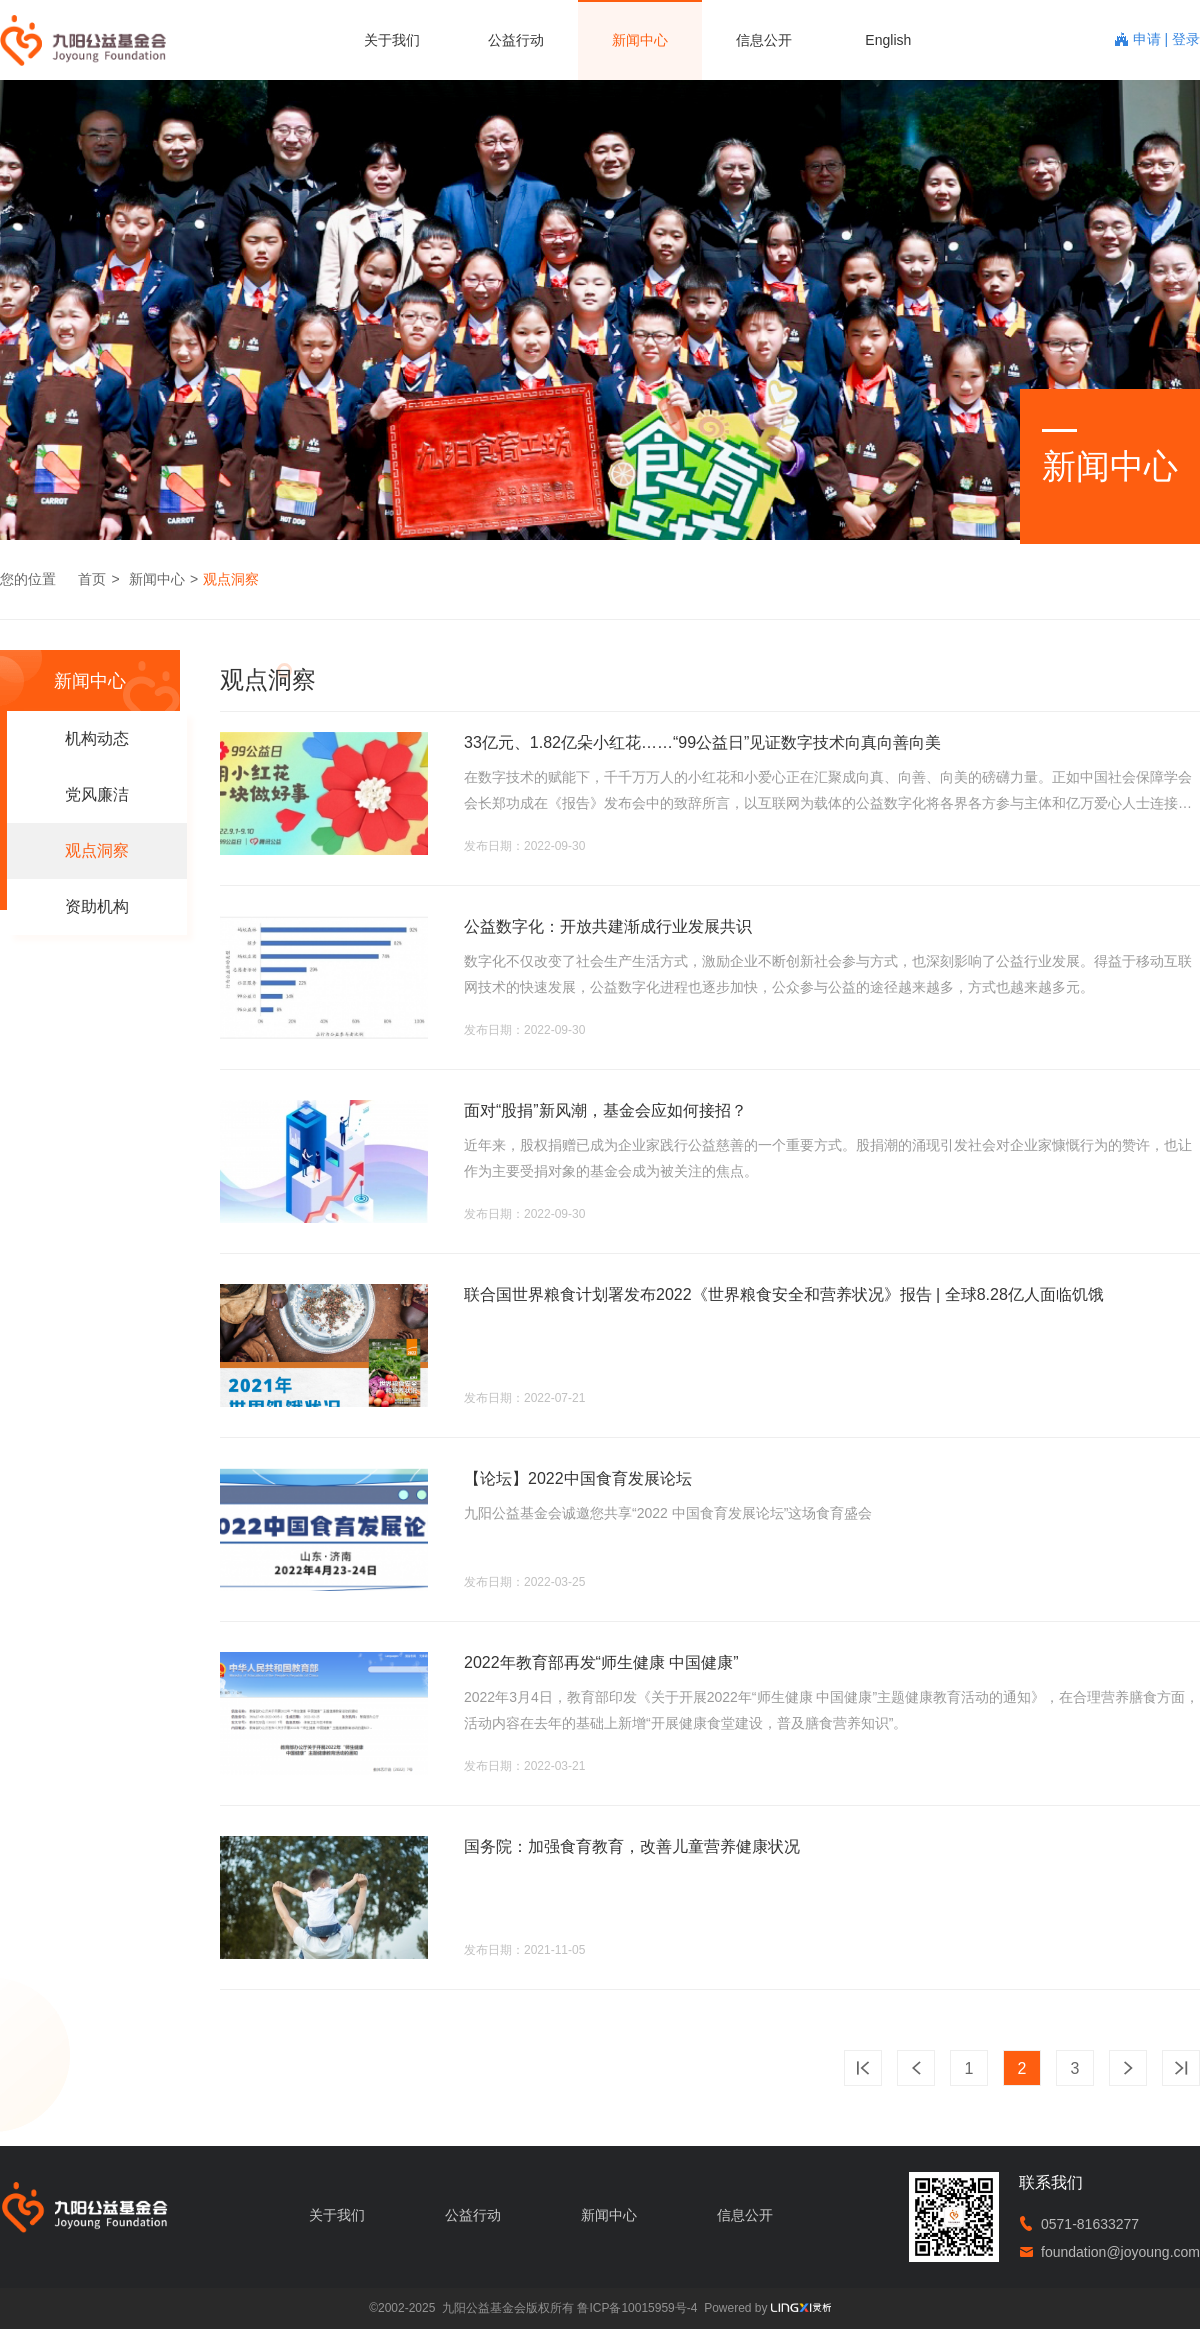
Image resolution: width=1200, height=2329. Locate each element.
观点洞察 (231, 579)
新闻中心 (640, 40)
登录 (1186, 39)
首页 (92, 579)
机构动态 (97, 738)
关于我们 (392, 40)
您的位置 (28, 579)
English (888, 40)
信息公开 (764, 40)
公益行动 (516, 40)
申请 (1149, 39)
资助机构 (97, 906)
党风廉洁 (97, 794)
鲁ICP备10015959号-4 (637, 2308)
